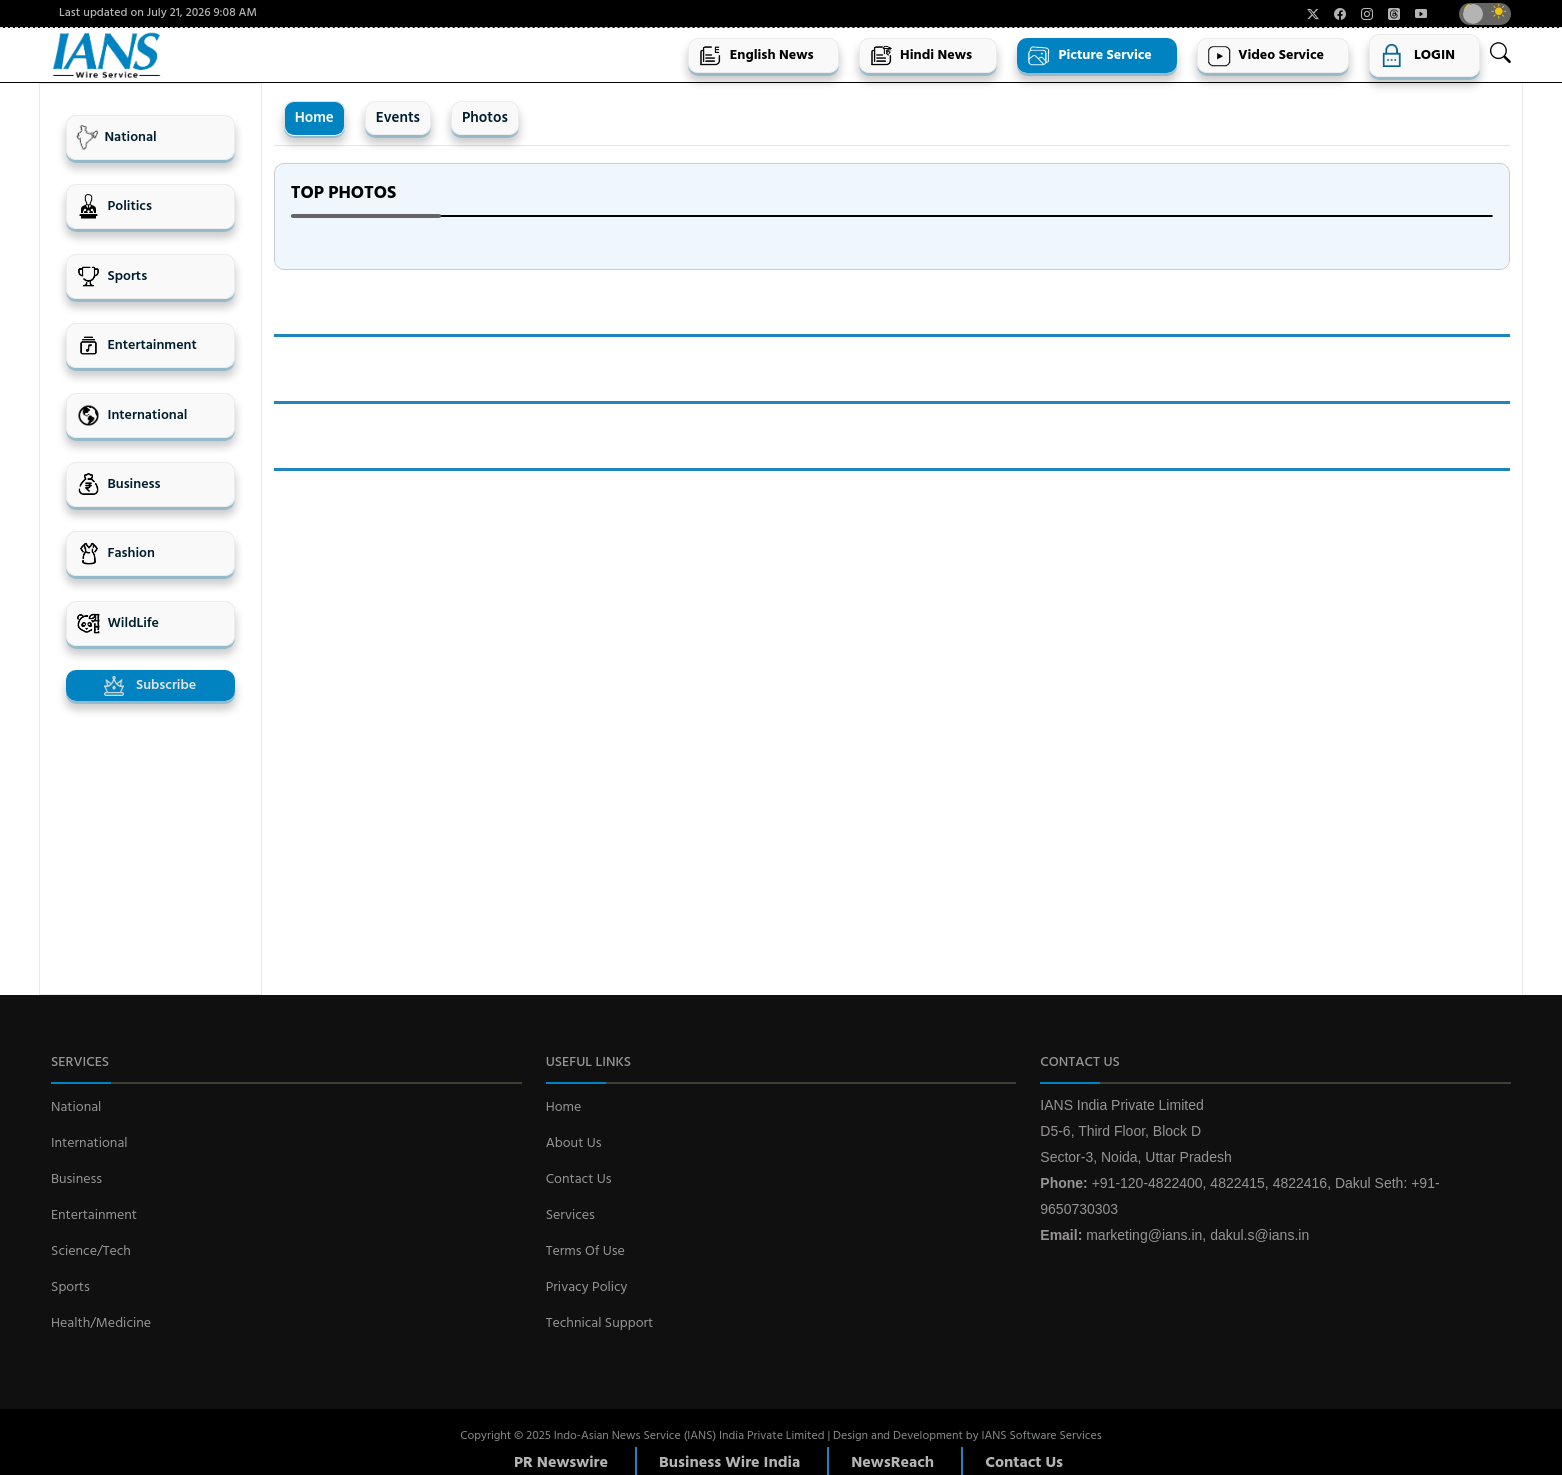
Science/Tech (91, 1251)
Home (314, 118)
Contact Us (579, 1179)
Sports (111, 276)
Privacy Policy (587, 1287)
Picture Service (1089, 55)
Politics (114, 206)
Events (398, 118)
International (131, 415)
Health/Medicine (101, 1323)
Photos (485, 118)
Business (118, 484)
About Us (574, 1143)
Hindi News (921, 55)
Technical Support (600, 1323)
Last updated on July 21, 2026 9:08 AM (158, 13)
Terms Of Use (585, 1251)
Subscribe (150, 685)
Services (570, 1215)
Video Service (1265, 55)
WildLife (117, 623)
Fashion (115, 553)
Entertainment (136, 345)
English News (755, 55)
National (116, 137)
